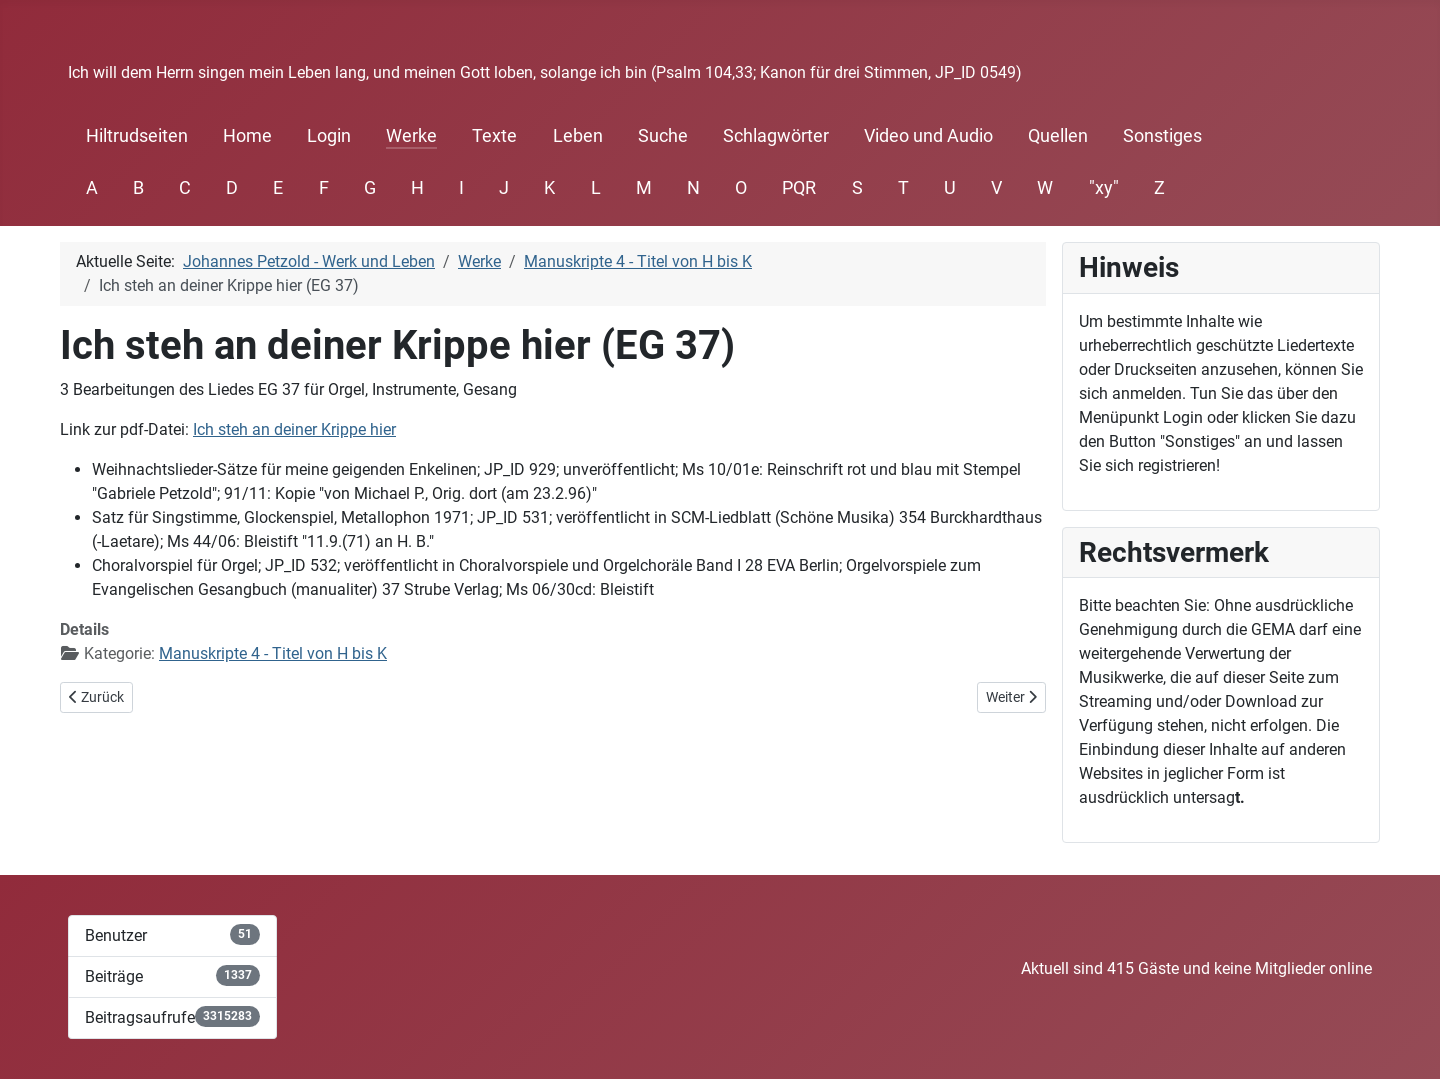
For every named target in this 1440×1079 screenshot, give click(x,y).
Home (247, 136)
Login (329, 136)
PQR (799, 188)
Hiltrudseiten (137, 136)
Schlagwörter (776, 136)
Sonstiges (1162, 136)
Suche (663, 136)
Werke (411, 136)
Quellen (1058, 136)
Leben (578, 136)
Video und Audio (928, 136)
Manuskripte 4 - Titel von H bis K (273, 653)
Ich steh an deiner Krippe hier (294, 429)
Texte (494, 136)
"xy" (1104, 188)
